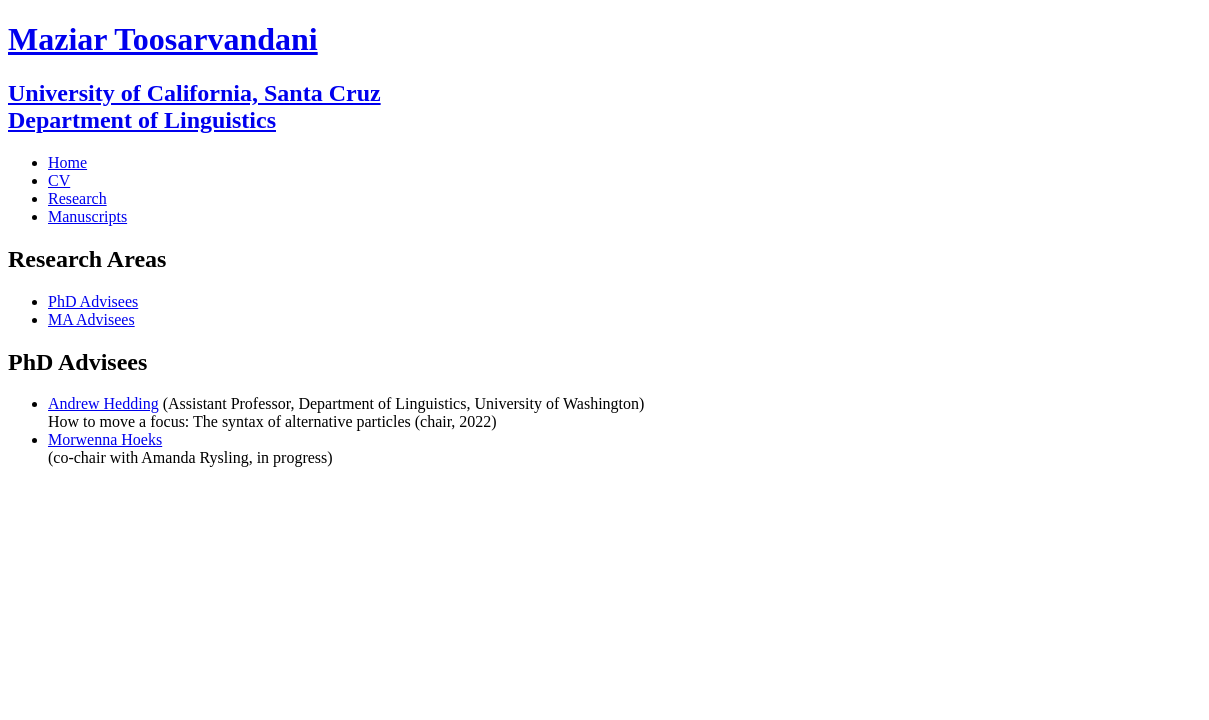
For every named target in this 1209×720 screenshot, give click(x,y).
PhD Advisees (93, 301)
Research (77, 198)
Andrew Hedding (103, 403)
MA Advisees (91, 319)
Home (67, 162)
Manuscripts (87, 216)
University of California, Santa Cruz (194, 93)
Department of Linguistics (142, 120)
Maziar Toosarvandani (163, 39)
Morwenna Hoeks (105, 439)
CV (59, 180)
